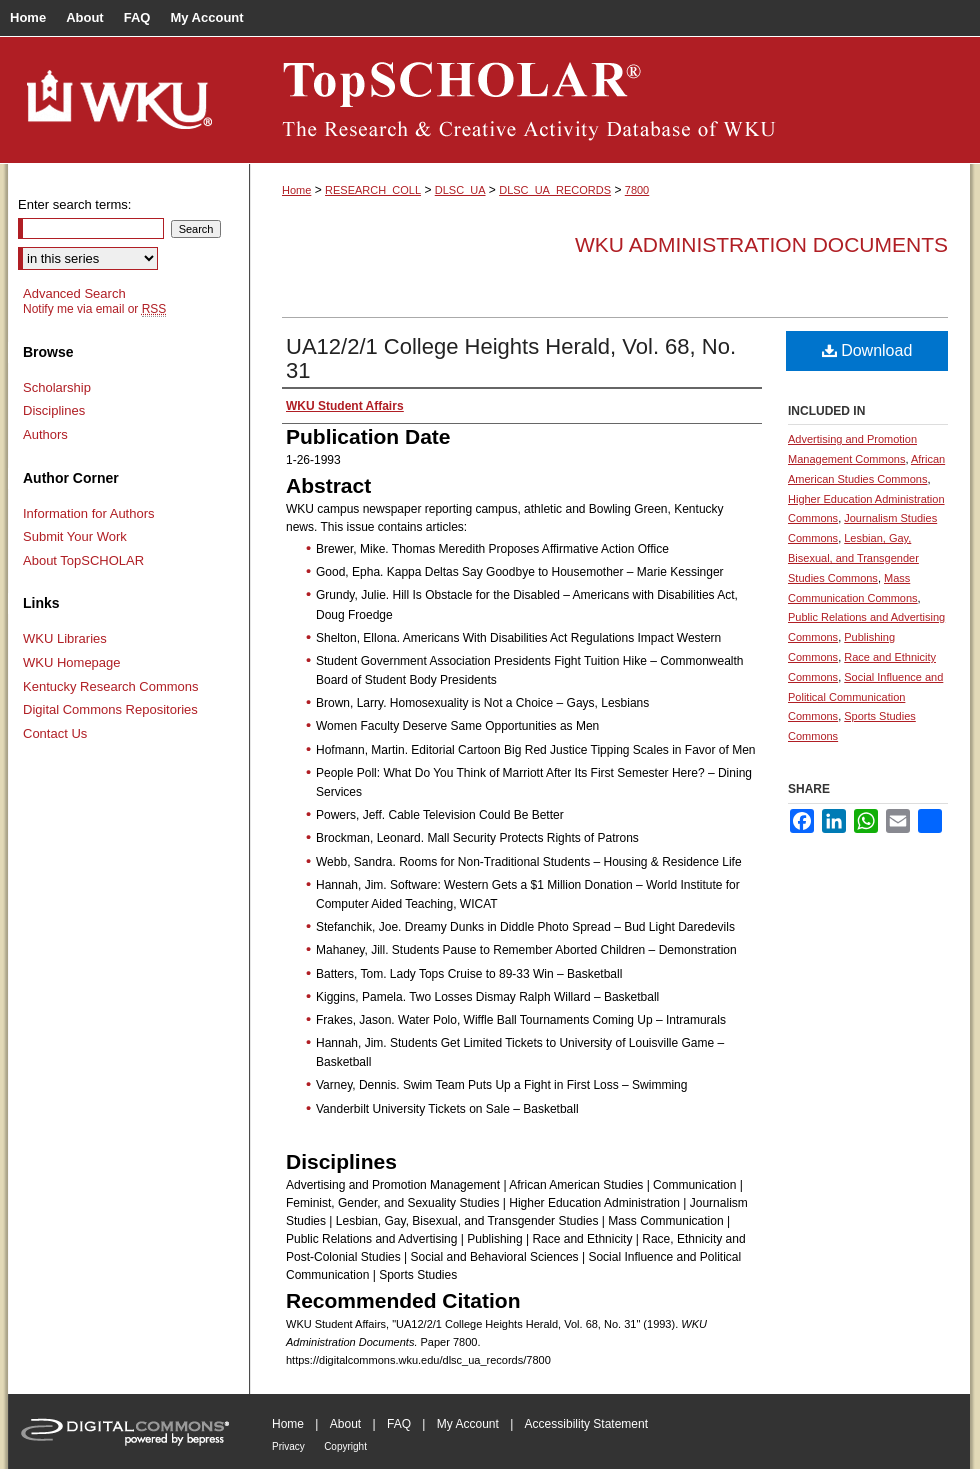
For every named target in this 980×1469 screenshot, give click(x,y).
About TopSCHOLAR (83, 560)
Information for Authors (89, 513)
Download (867, 350)
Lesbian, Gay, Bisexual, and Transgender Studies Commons (853, 558)
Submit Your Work (75, 536)
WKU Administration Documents (761, 244)
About (345, 1424)
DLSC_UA (460, 190)
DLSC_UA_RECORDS (555, 190)
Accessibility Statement (586, 1424)
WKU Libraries (65, 638)
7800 (637, 190)
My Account (468, 1424)
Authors (45, 434)
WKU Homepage (72, 662)
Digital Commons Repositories (110, 709)
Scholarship (57, 387)
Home (296, 190)
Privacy (288, 1446)
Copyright (345, 1446)
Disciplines (54, 410)
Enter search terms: (74, 204)
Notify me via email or (94, 309)
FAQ (399, 1424)
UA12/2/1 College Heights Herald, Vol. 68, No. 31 (511, 358)
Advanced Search (74, 293)
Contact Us (55, 733)
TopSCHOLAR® (610, 100)
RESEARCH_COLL (373, 190)
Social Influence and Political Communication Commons (865, 697)
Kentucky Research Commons (111, 686)
